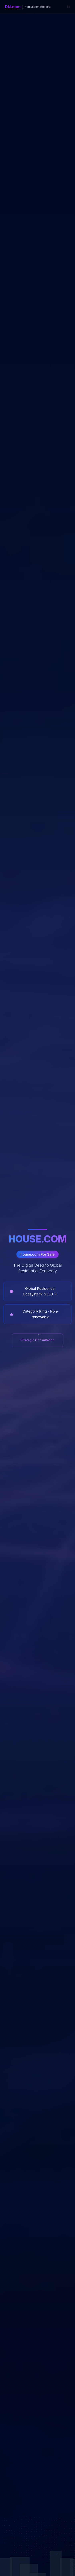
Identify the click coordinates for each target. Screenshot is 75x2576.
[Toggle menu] (68, 7)
